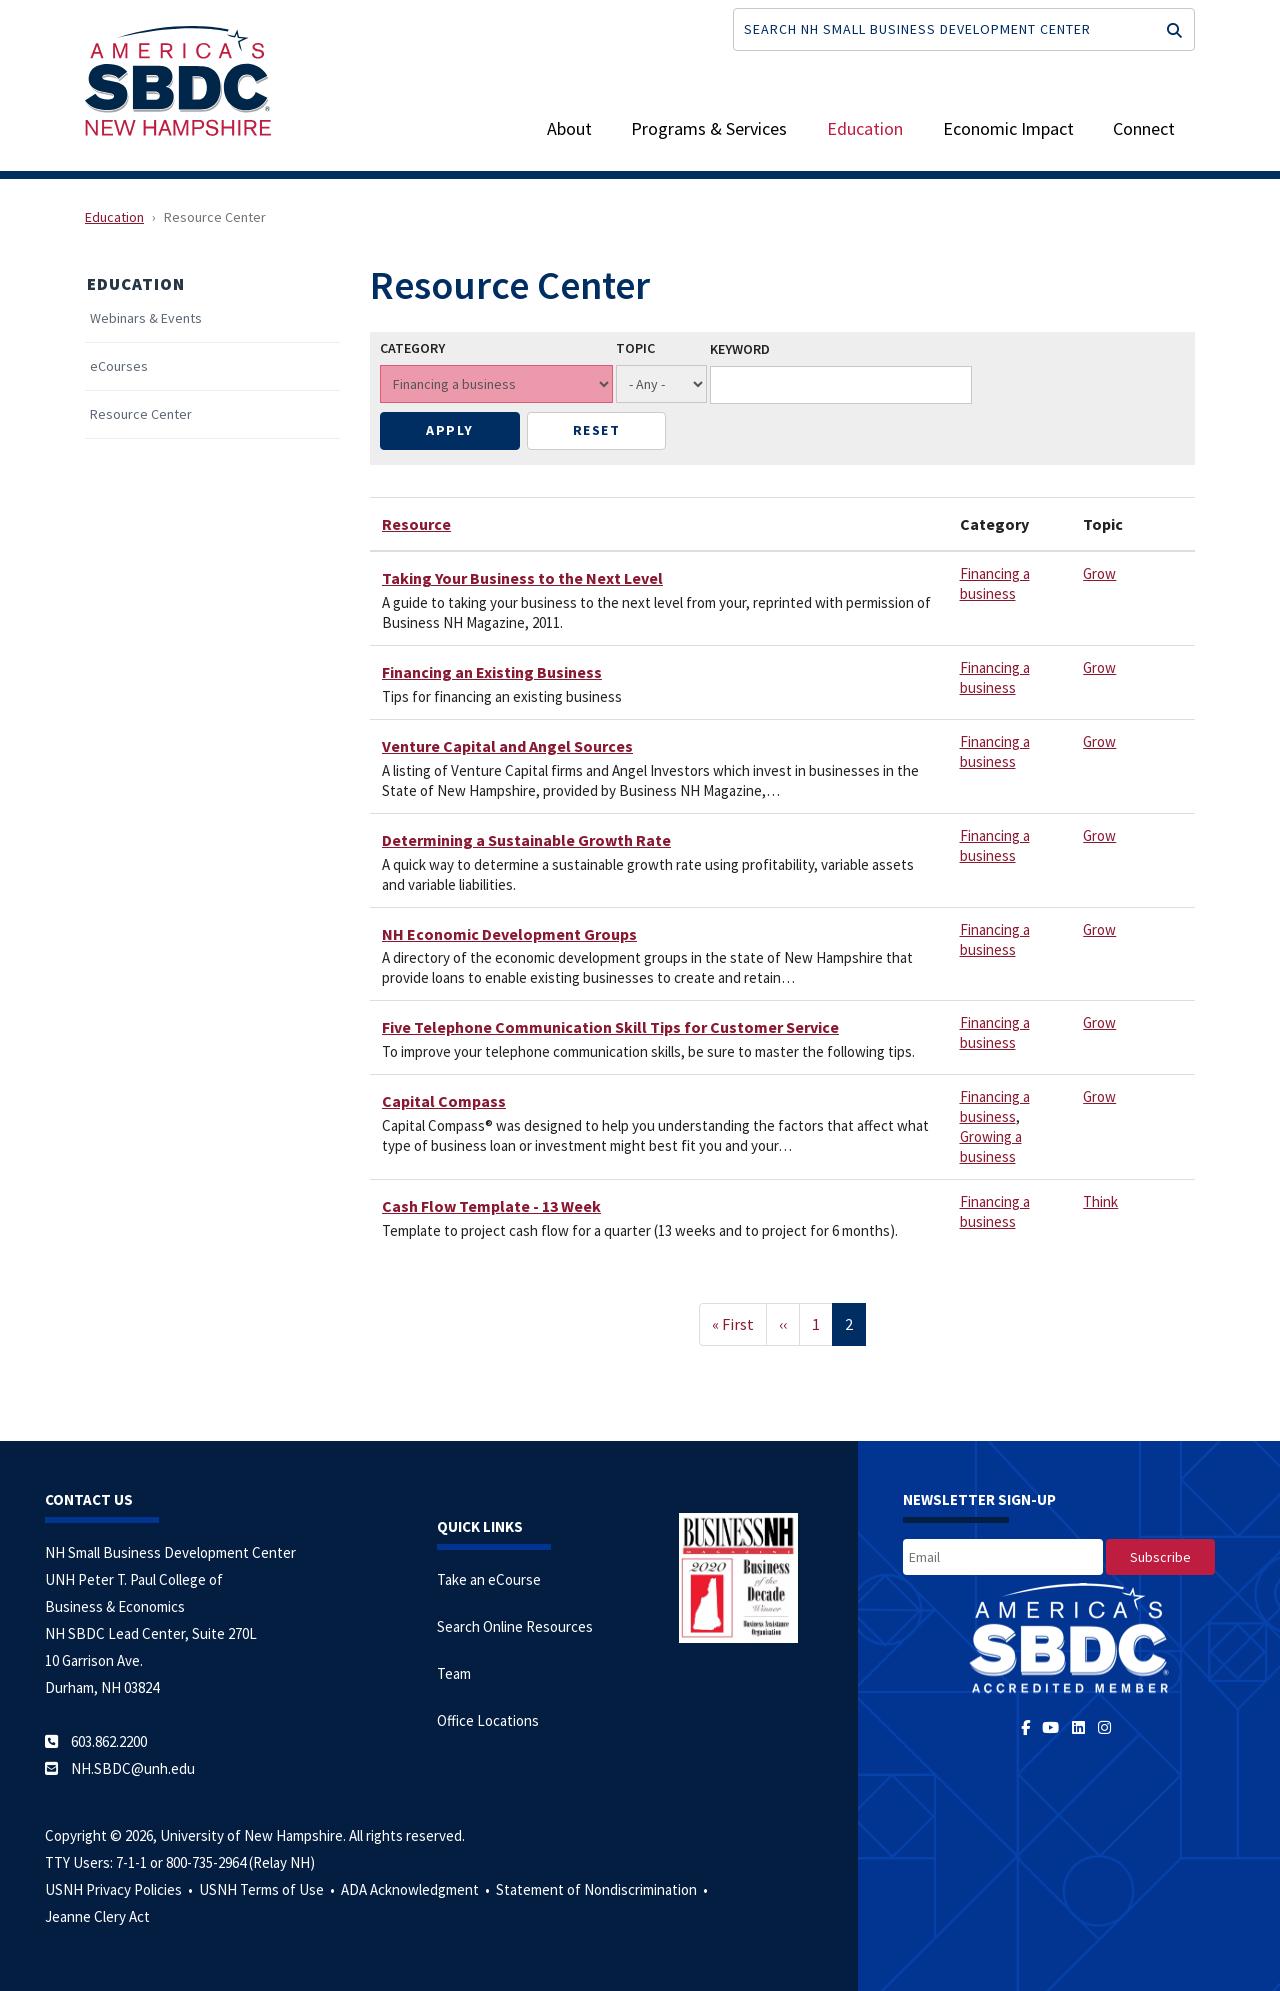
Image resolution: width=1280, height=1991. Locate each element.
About (569, 128)
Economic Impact (1008, 128)
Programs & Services (709, 128)
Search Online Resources (515, 1626)
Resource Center (141, 414)
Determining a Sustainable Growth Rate (526, 840)
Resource (416, 524)
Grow (1099, 573)
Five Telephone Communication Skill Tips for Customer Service (610, 1027)
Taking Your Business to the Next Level (522, 578)
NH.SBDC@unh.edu (133, 1768)
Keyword (740, 349)
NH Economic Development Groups (509, 934)
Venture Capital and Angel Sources (507, 746)
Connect (1144, 128)
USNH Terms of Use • (268, 1889)
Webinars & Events (146, 318)
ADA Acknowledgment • (417, 1889)
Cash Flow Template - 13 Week (491, 1206)
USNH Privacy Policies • (120, 1889)
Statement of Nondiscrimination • (603, 1889)
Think (1100, 1201)
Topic (635, 348)
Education (865, 128)
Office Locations (488, 1720)
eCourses (119, 366)
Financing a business (995, 583)
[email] (1003, 1557)
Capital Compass (444, 1101)
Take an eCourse (489, 1579)
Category (412, 348)
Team (454, 1673)
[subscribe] (1160, 1557)
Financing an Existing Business (492, 672)
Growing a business (991, 1146)
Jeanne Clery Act (97, 1916)
